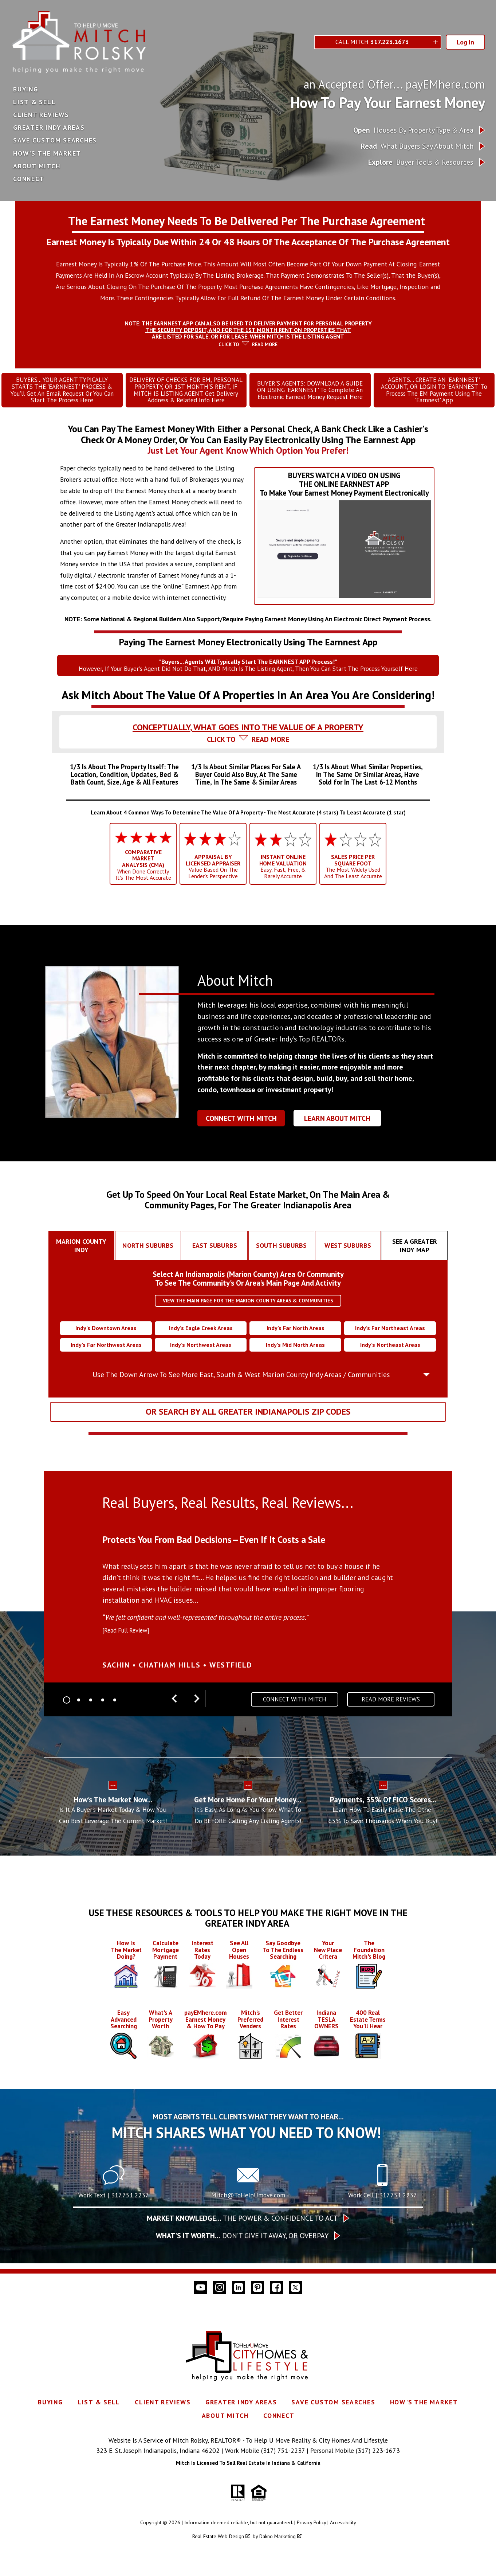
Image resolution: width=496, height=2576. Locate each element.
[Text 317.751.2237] (114, 2267)
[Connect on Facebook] (276, 2371)
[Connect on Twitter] (295, 2371)
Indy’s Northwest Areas (200, 1354)
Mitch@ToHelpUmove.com (248, 2278)
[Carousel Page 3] (90, 1709)
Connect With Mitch (241, 1128)
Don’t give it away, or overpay (242, 2319)
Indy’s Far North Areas (295, 1337)
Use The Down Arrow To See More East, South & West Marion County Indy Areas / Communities (241, 1384)
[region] (248, 1606)
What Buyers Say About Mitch (417, 146)
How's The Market (47, 153)
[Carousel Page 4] (102, 1709)
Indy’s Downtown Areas (106, 1337)
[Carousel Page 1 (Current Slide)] (66, 1709)
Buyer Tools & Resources (420, 162)
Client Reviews (41, 115)
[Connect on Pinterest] (257, 2371)
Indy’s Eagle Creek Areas (201, 1337)
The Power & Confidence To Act (242, 2302)
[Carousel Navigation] (185, 1709)
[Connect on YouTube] (200, 2371)
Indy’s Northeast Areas (390, 1354)
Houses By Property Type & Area (413, 130)
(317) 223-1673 (378, 2534)
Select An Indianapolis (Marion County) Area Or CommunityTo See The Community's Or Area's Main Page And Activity (248, 1288)
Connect (28, 179)
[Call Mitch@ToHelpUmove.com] (248, 2267)
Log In (465, 42)
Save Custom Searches (55, 140)
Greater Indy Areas (49, 127)
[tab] (248, 333)
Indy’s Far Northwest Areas (106, 1354)
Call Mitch (372, 42)
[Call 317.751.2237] (382, 2267)
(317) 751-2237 (283, 2534)
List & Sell (34, 102)
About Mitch (36, 166)
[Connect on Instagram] (219, 2371)
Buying (25, 89)
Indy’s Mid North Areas (295, 1354)
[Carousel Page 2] (78, 1709)
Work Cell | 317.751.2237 (382, 2278)
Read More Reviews (391, 1709)
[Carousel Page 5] (114, 1709)
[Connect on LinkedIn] (238, 2371)
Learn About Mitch (337, 1128)
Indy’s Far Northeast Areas (390, 1337)
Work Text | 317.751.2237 (113, 2278)
